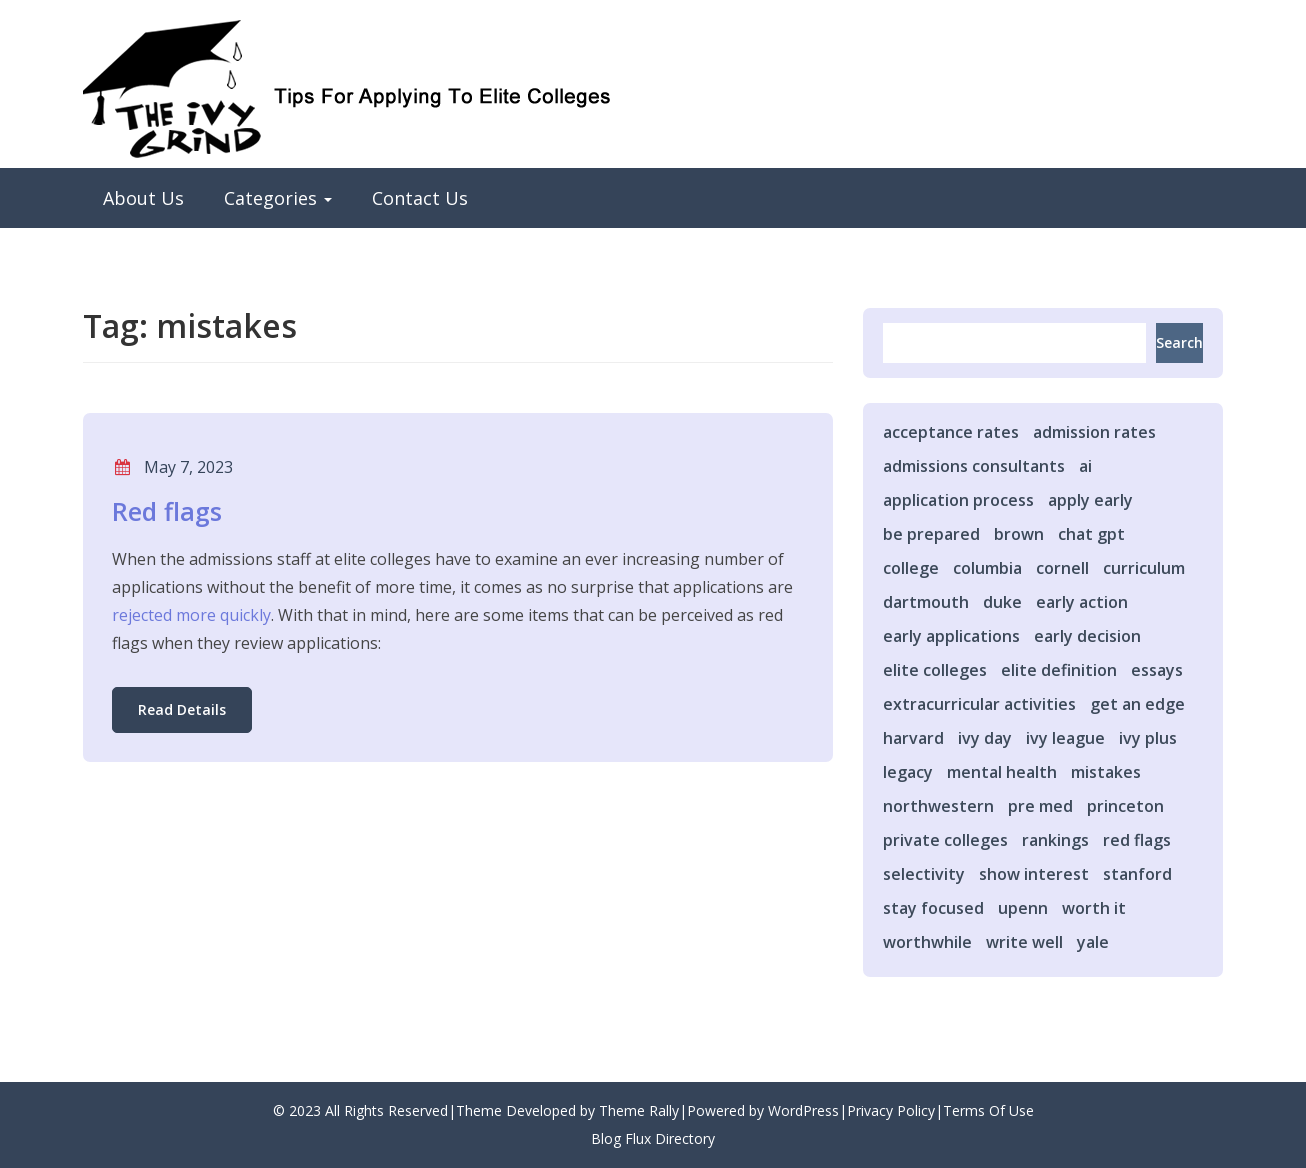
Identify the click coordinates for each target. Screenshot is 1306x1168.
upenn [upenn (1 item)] (1023, 908)
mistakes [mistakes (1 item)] (1106, 772)
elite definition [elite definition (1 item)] (1059, 670)
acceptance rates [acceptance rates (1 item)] (951, 432)
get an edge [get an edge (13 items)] (1137, 704)
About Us (143, 198)
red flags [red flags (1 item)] (1137, 840)
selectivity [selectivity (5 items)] (924, 874)
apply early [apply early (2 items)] (1090, 500)
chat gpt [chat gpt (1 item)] (1091, 534)
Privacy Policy (891, 1110)
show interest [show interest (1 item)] (1034, 874)
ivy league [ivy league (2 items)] (1065, 738)
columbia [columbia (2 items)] (987, 568)
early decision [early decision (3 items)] (1087, 636)
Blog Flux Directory (653, 1138)
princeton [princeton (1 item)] (1125, 806)
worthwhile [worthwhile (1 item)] (927, 942)
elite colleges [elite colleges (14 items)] (935, 670)
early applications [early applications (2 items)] (951, 636)
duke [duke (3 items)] (1002, 602)
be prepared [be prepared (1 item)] (931, 534)
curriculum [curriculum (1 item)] (1144, 568)
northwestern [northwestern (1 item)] (938, 806)
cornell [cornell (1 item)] (1062, 568)
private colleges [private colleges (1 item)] (945, 840)
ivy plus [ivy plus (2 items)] (1148, 738)
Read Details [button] (182, 709)
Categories (278, 198)
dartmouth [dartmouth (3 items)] (926, 602)
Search (1179, 342)
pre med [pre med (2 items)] (1040, 806)
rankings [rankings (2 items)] (1055, 840)
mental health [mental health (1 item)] (1002, 772)
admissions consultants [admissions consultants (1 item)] (974, 466)
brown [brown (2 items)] (1019, 534)
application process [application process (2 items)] (958, 500)
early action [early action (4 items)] (1082, 602)
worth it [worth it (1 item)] (1094, 908)
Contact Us (420, 198)
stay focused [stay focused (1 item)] (933, 908)
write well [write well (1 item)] (1024, 942)
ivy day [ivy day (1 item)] (985, 738)
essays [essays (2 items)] (1157, 670)
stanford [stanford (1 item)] (1137, 874)
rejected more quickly (191, 615)
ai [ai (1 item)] (1085, 466)
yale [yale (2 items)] (1093, 942)
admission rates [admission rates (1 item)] (1094, 432)
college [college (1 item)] (911, 568)
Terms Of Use (988, 1110)
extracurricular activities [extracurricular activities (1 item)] (979, 704)
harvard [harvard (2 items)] (913, 738)
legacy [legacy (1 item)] (908, 772)
